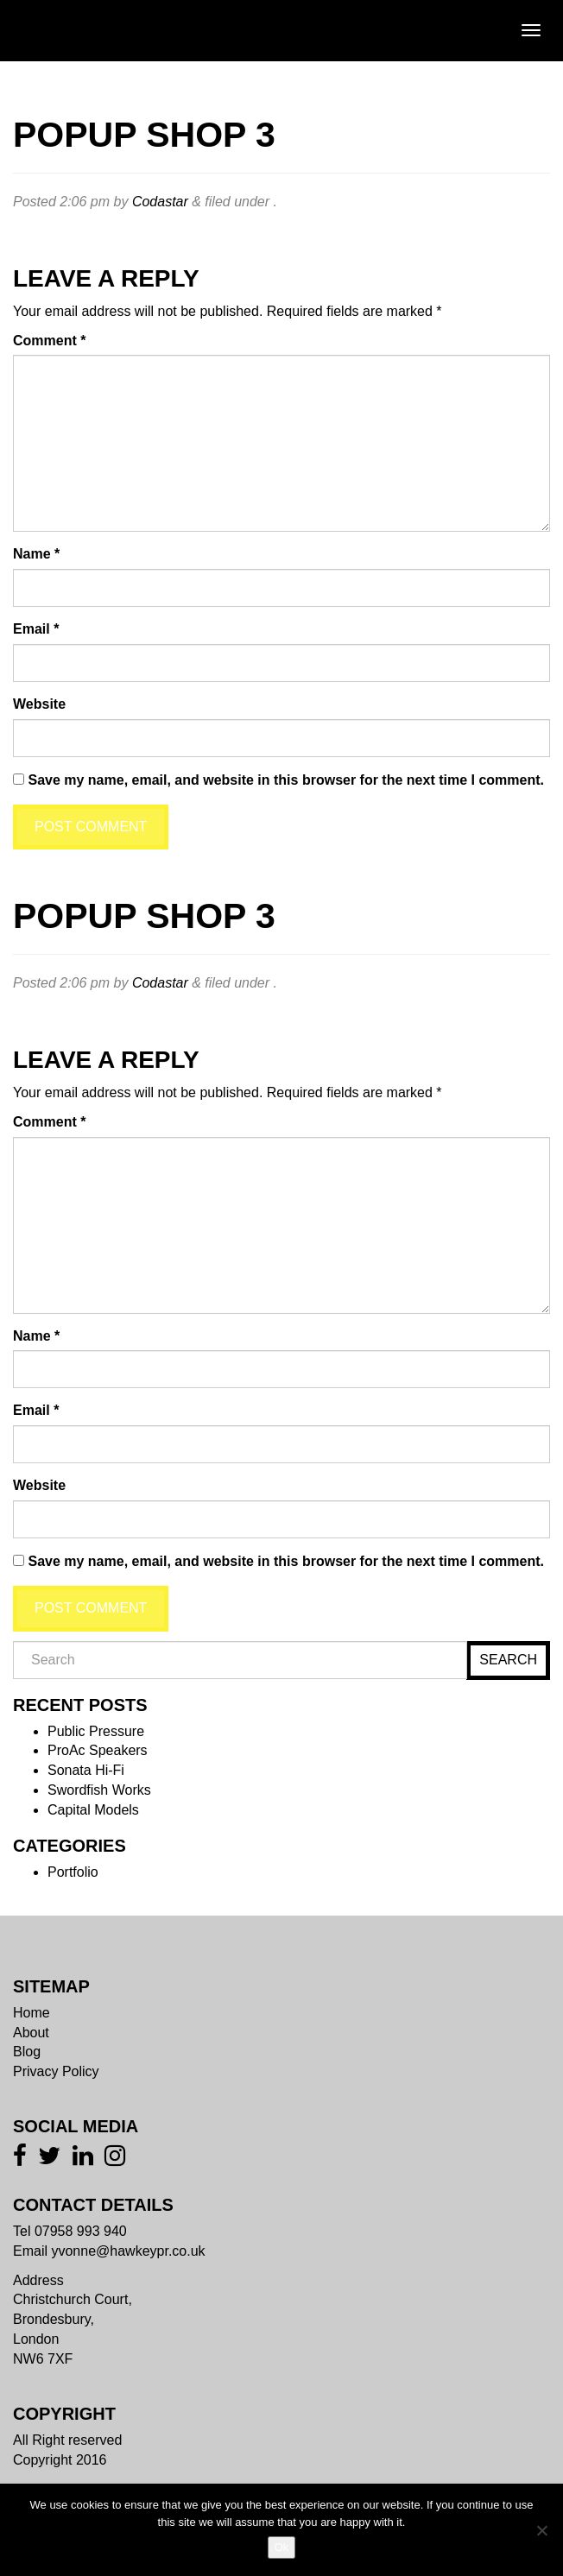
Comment (49, 340)
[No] (541, 2530)
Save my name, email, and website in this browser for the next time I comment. (286, 780)
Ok (282, 2547)
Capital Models (93, 1810)
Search (508, 1659)
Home (31, 2012)
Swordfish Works (99, 1790)
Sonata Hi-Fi (85, 1770)
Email (36, 629)
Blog (27, 2051)
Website (39, 704)
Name (36, 553)
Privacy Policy (56, 2071)
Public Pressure (95, 1731)
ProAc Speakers (97, 1750)
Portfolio (72, 1872)
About (31, 2032)
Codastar (160, 201)
